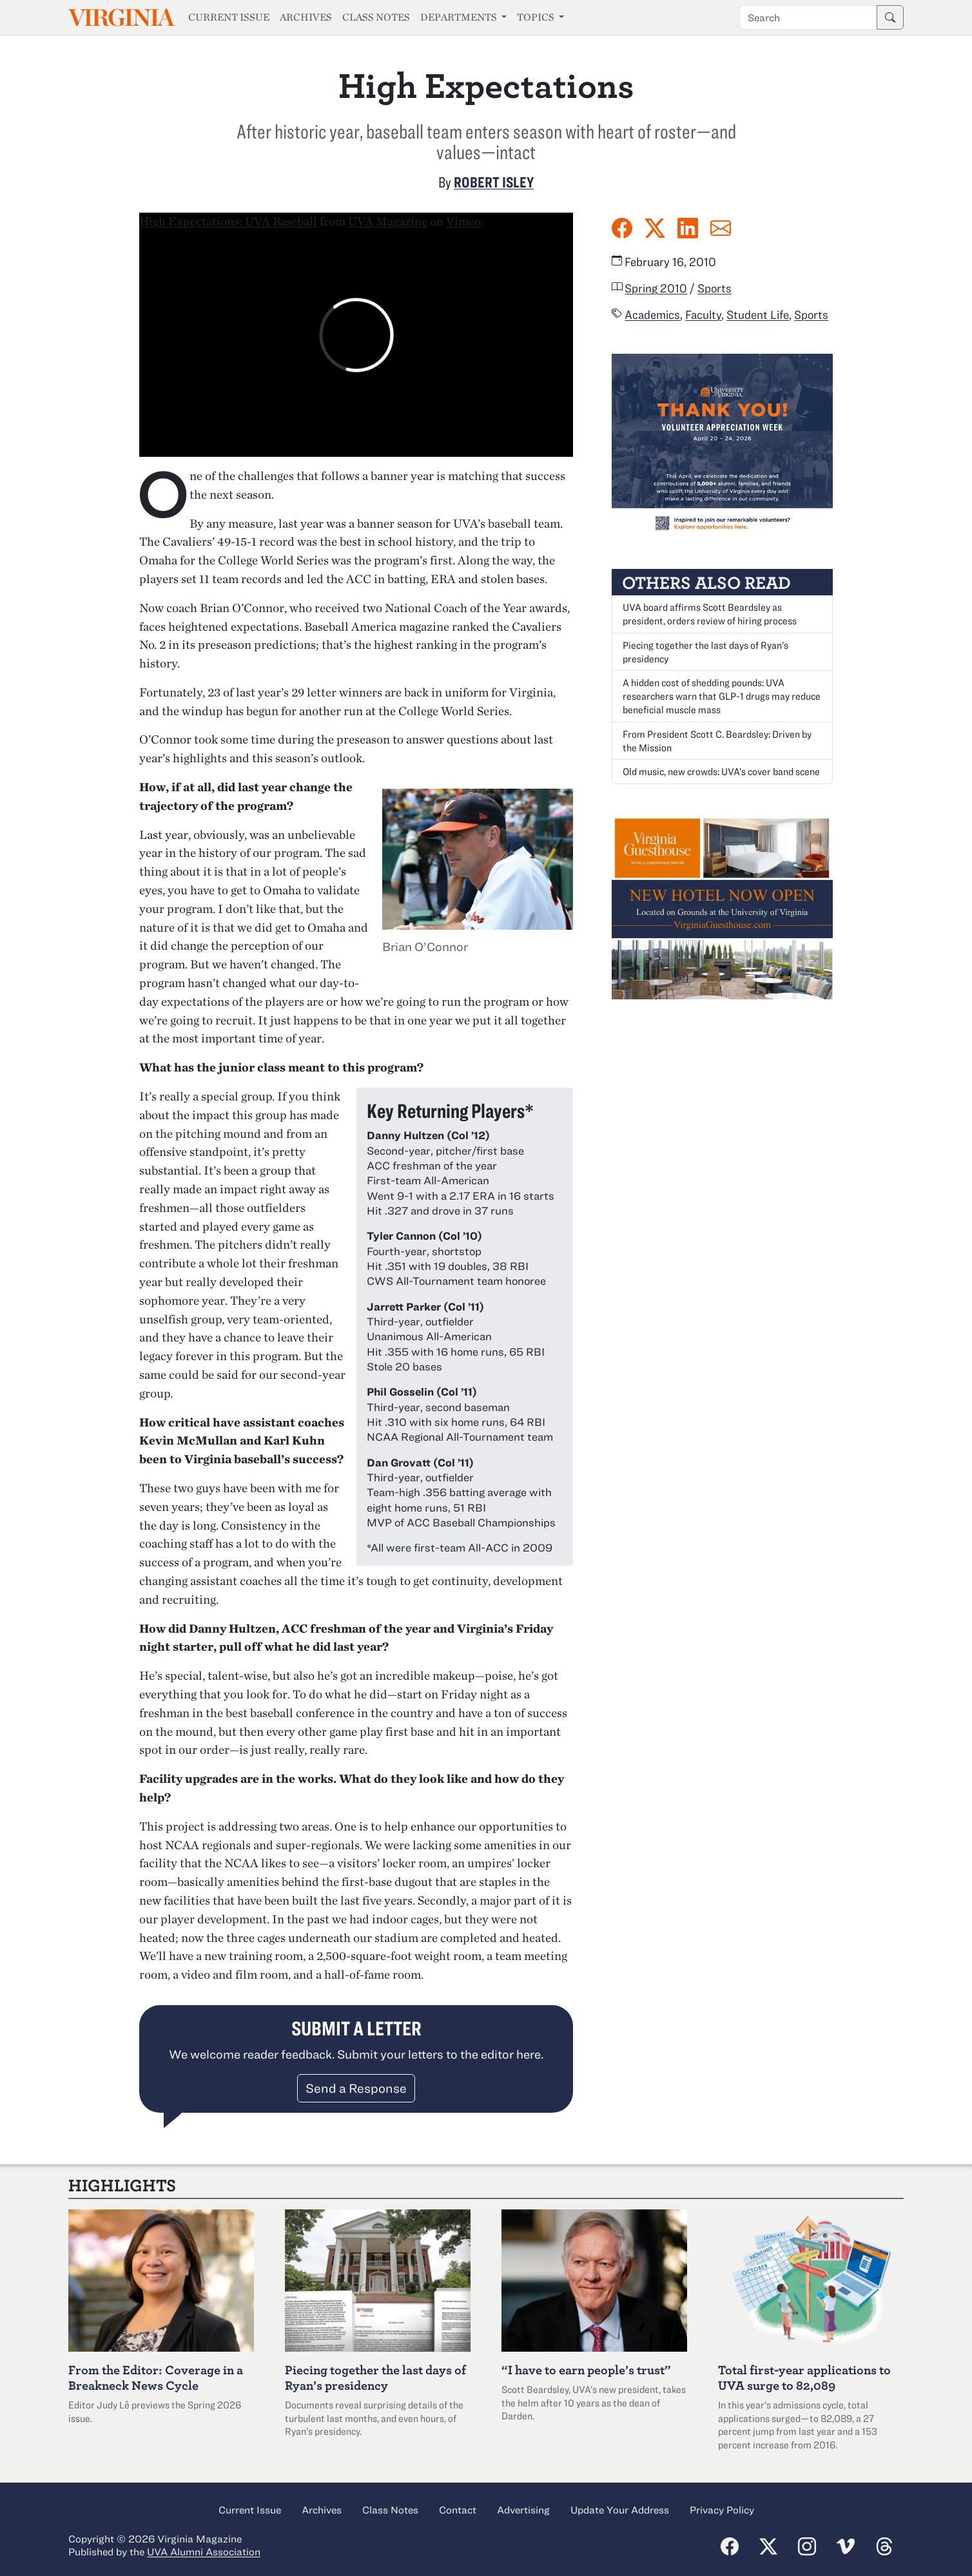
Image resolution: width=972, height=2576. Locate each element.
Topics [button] (536, 17)
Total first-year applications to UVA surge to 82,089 (804, 2377)
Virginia (120, 18)
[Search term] (808, 17)
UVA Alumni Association (203, 2551)
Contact (457, 2509)
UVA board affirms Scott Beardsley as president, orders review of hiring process (710, 613)
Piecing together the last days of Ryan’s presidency (705, 651)
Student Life (757, 314)
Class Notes (376, 17)
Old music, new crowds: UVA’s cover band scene (721, 771)
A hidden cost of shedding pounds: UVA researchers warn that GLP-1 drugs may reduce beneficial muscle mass (722, 696)
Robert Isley (494, 182)
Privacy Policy (722, 2509)
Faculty (703, 314)
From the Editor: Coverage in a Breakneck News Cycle (155, 2377)
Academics (652, 314)
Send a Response (356, 2088)
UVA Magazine (387, 221)
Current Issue (228, 17)
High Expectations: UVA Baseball (228, 221)
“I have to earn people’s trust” (586, 2369)
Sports (714, 288)
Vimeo (463, 221)
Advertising (523, 2509)
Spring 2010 (656, 288)
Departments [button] (459, 17)
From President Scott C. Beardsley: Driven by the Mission (717, 740)
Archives (306, 17)
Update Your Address (619, 2509)
